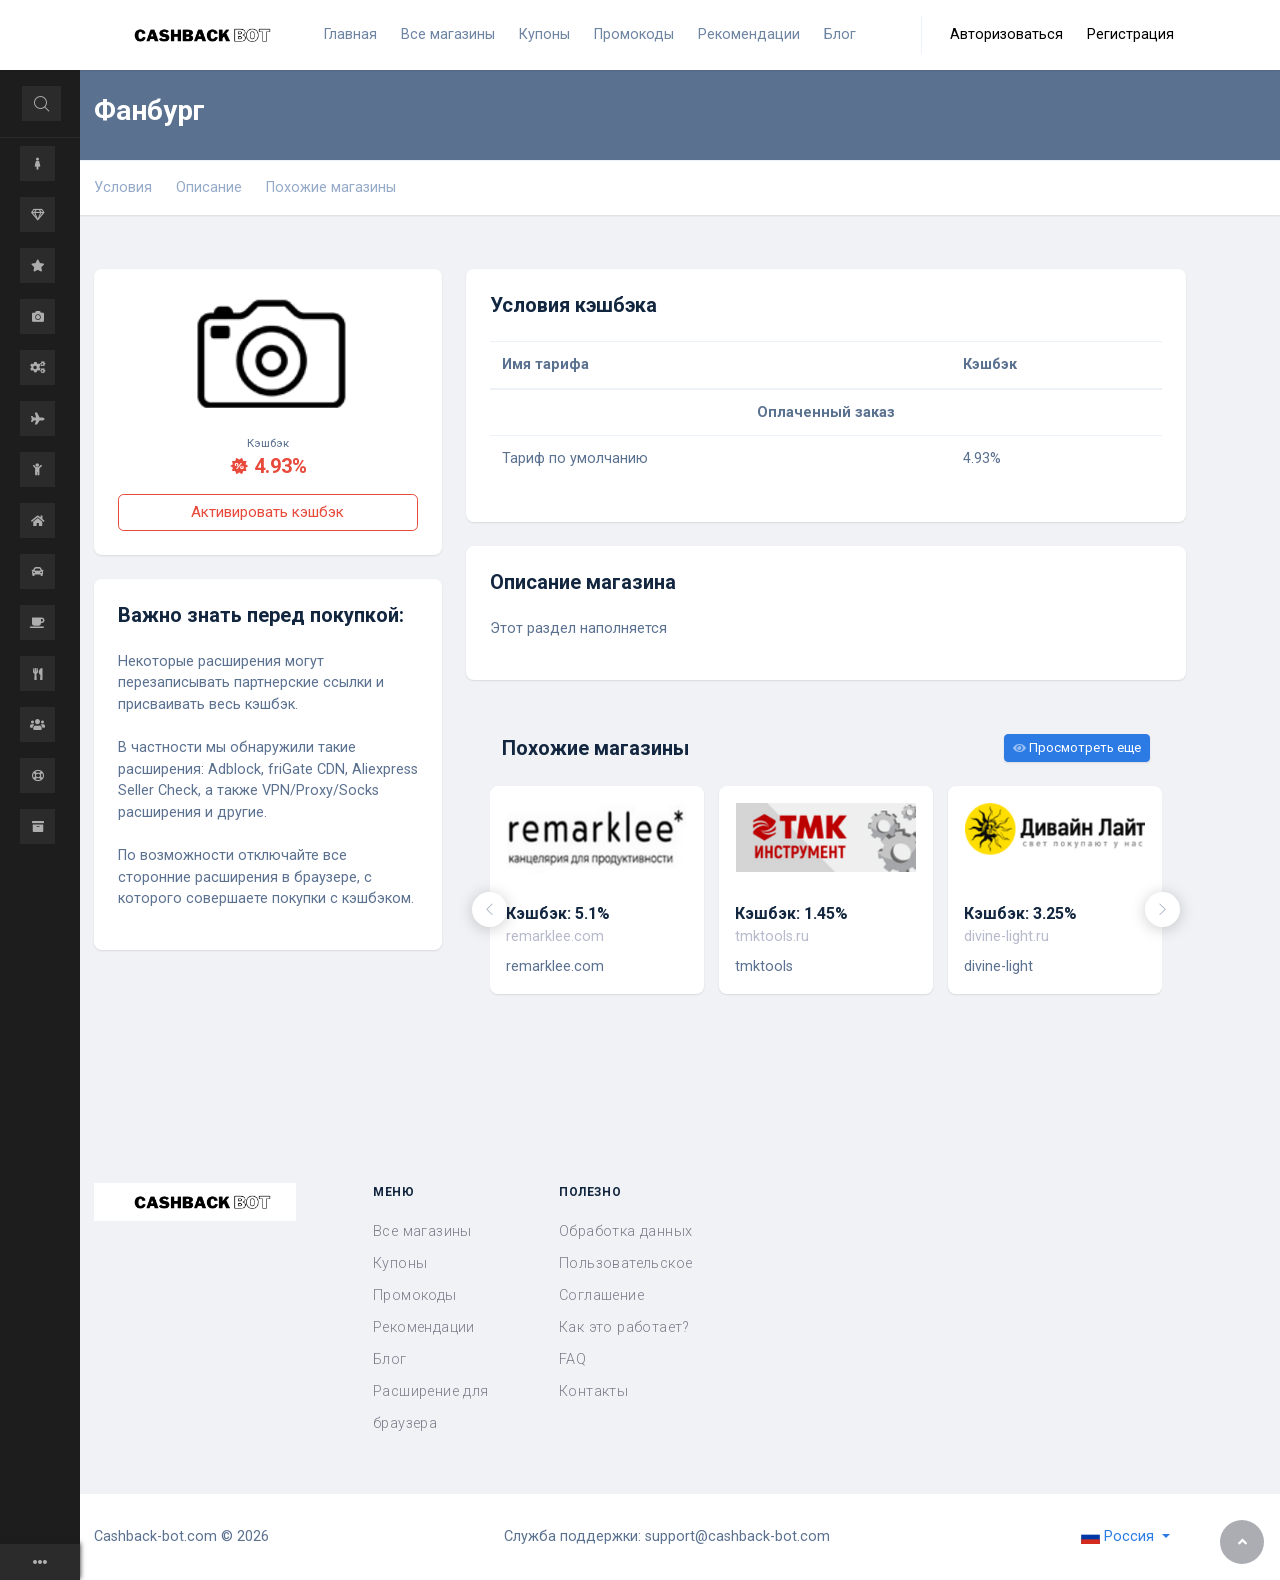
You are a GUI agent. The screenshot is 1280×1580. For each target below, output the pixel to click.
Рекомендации (424, 1327)
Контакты (593, 1391)
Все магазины (422, 1231)
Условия (123, 187)
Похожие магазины (331, 187)
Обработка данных (625, 1231)
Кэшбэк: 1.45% (791, 913)
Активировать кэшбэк (267, 512)
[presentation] (489, 909)
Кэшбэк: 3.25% (1020, 913)
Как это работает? (624, 1327)
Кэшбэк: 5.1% (558, 913)
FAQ (572, 1359)
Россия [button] (1119, 1536)
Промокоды (415, 1295)
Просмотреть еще (1077, 747)
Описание (209, 187)
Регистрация (1130, 34)
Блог (390, 1359)
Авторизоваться (1006, 34)
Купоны (400, 1263)
